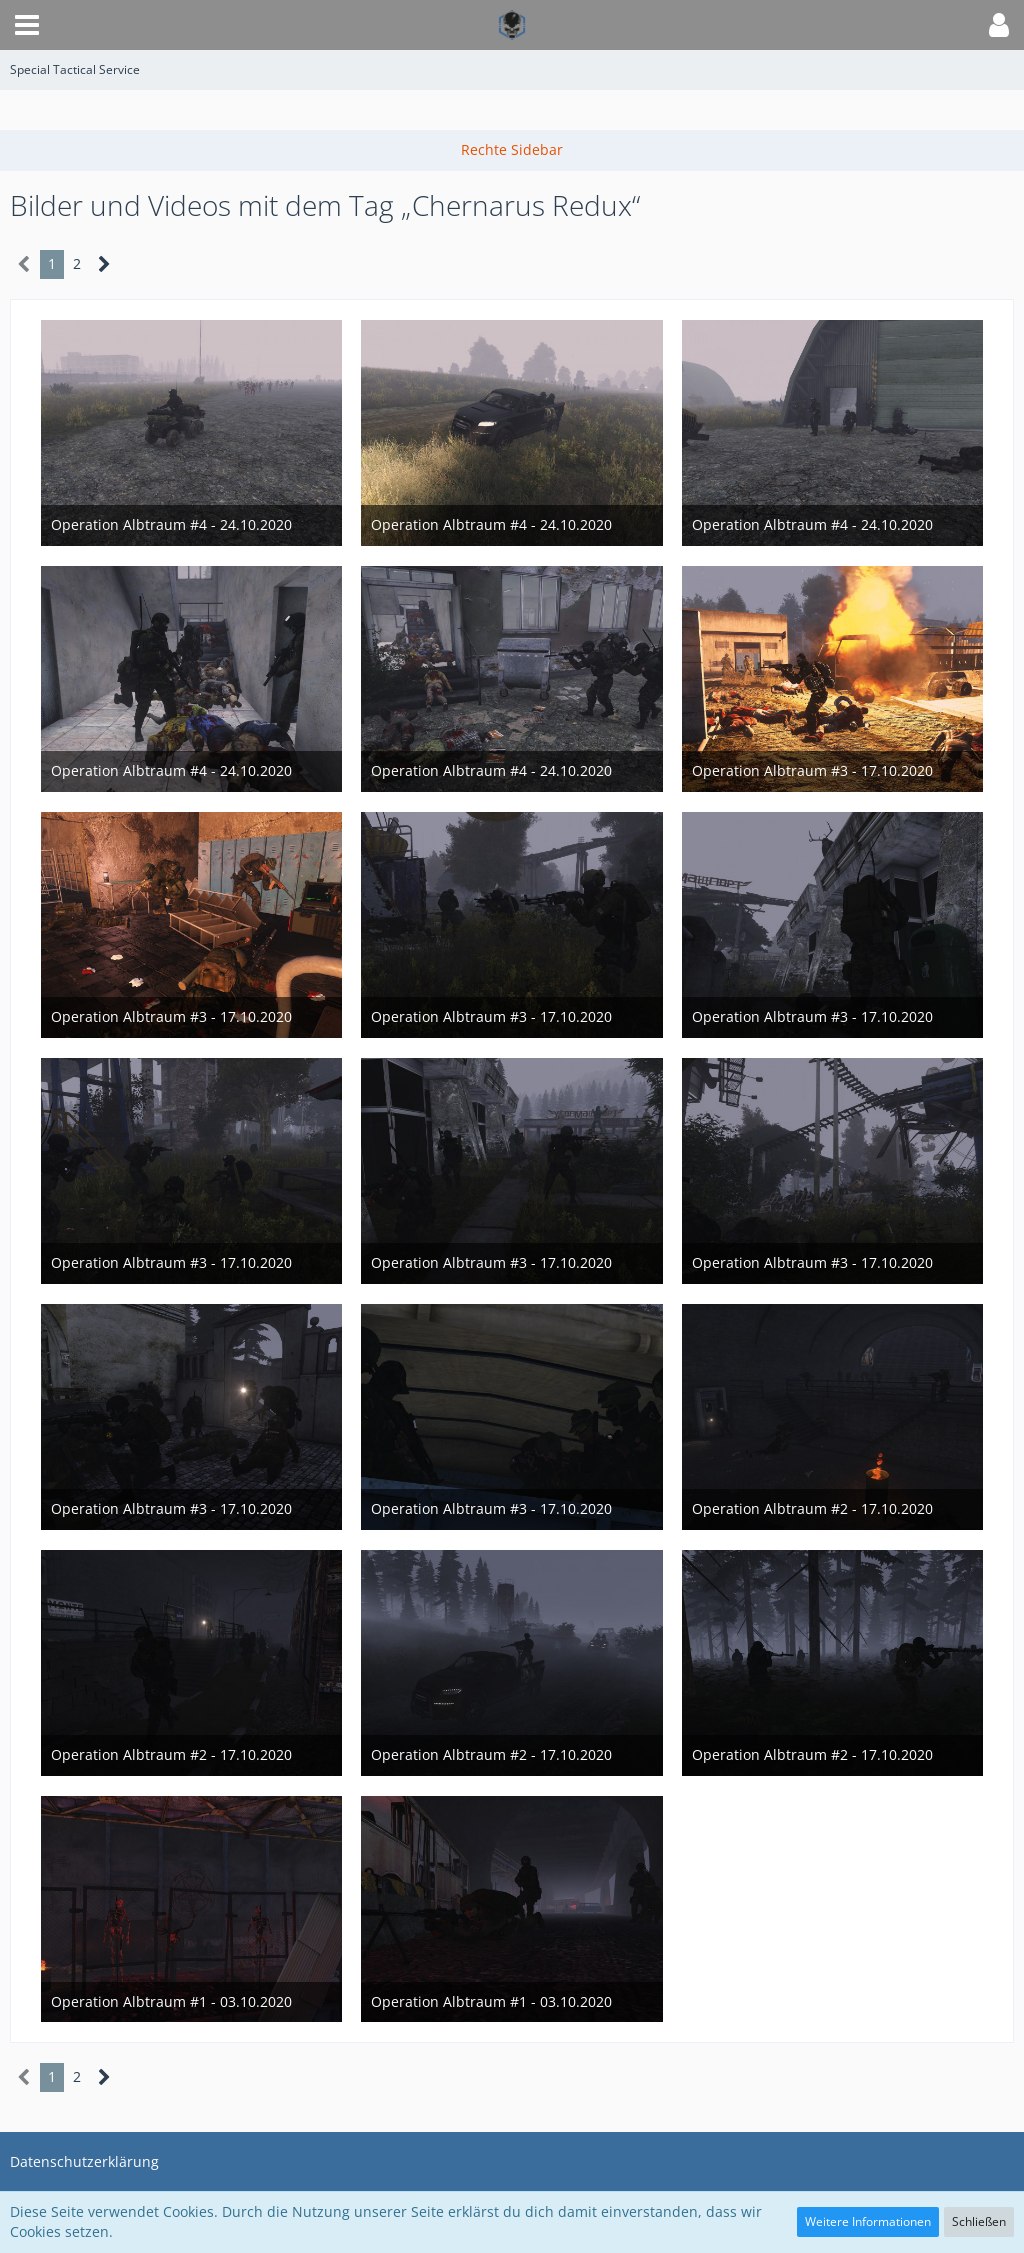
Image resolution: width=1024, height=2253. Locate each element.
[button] (27, 25)
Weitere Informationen (868, 2221)
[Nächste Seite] (104, 264)
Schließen (979, 2221)
